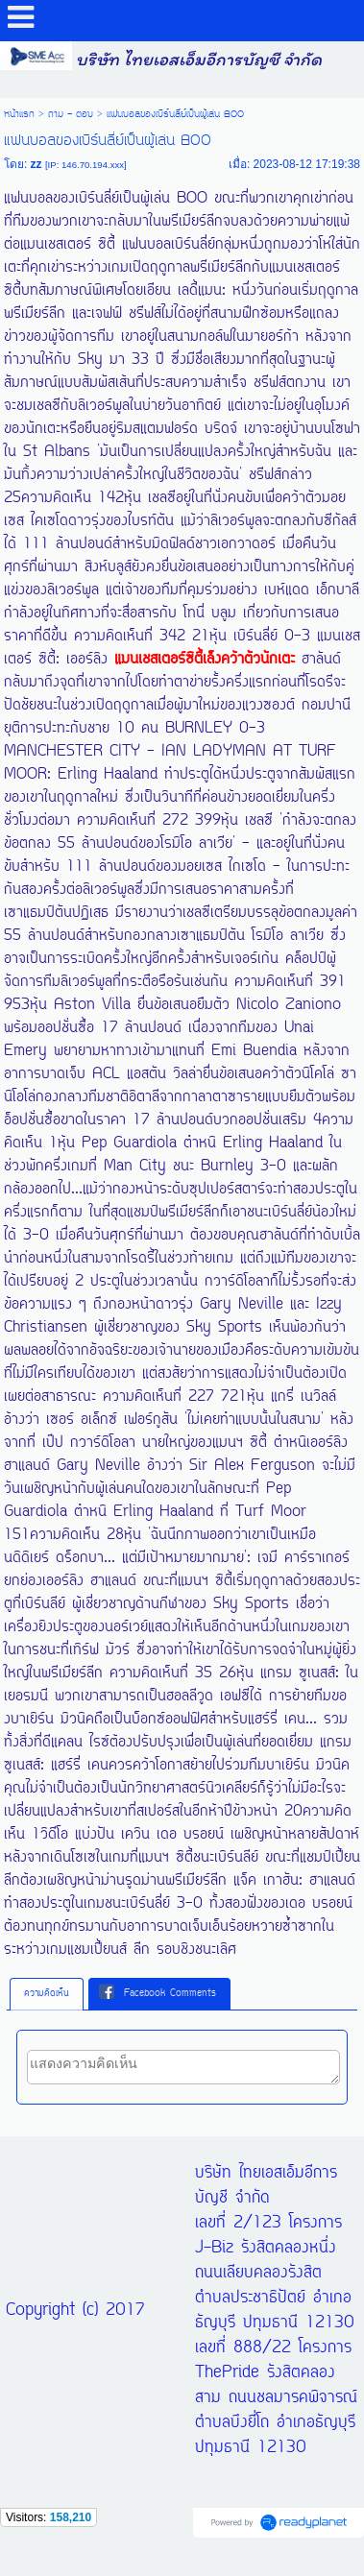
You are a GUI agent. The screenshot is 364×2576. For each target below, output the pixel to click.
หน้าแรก (19, 114)
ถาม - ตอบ (70, 114)
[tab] (47, 1994)
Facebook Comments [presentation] (157, 1993)
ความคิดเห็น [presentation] (46, 1993)
